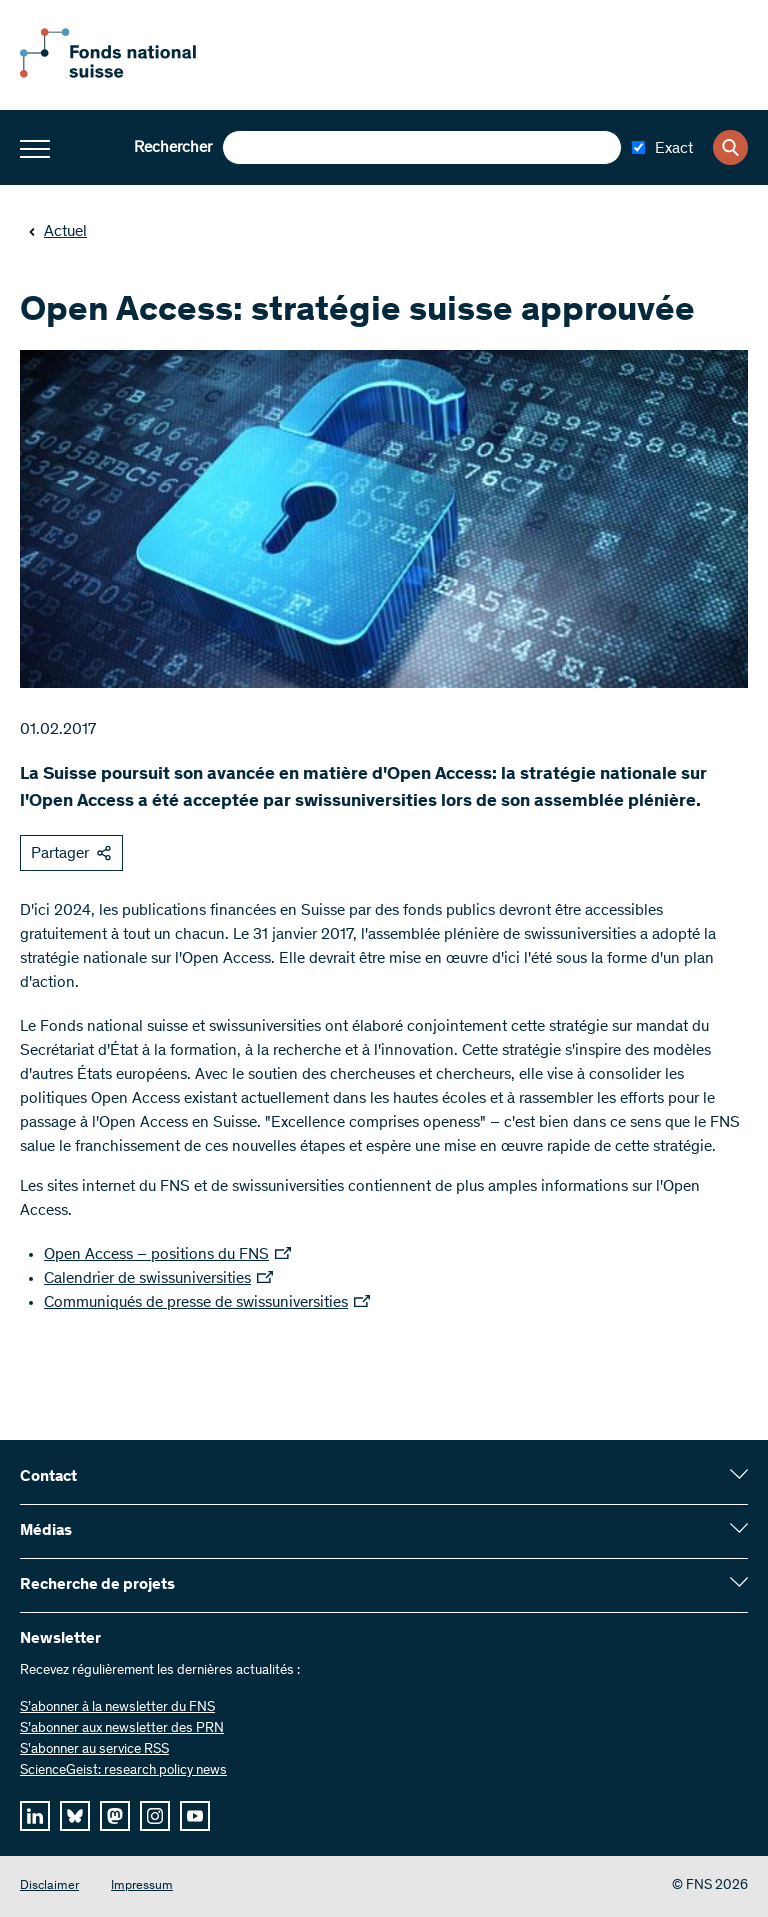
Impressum (142, 1886)
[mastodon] (115, 1816)
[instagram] (155, 1816)
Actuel (57, 232)
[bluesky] (75, 1816)
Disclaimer (49, 1886)
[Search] (730, 147)
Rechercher (173, 148)
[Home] (130, 74)
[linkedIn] (35, 1816)
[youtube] (195, 1816)
